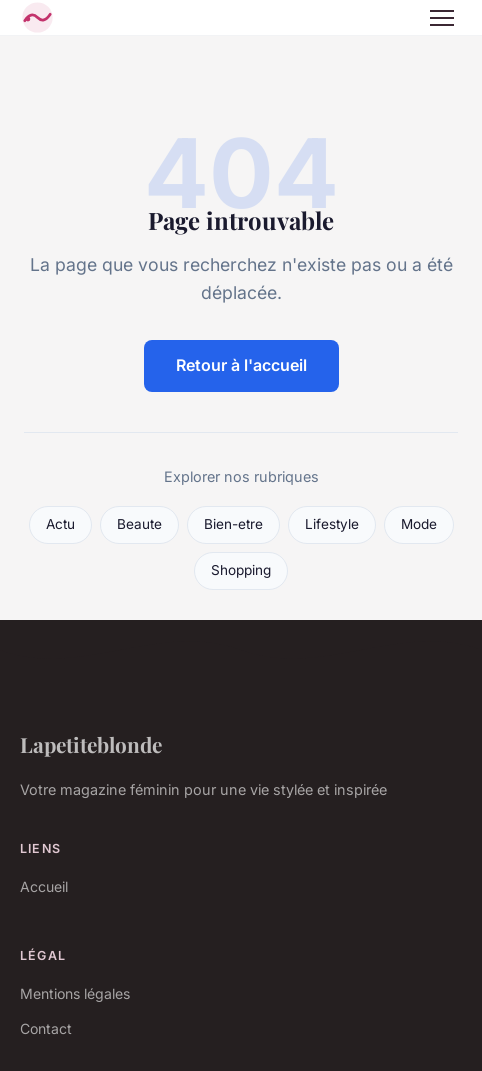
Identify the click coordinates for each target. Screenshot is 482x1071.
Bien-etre (233, 524)
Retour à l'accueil (241, 365)
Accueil (44, 886)
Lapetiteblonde (91, 744)
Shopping (241, 570)
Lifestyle (332, 524)
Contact (46, 1028)
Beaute (139, 524)
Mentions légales (75, 993)
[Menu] (442, 18)
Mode (419, 524)
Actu (60, 524)
